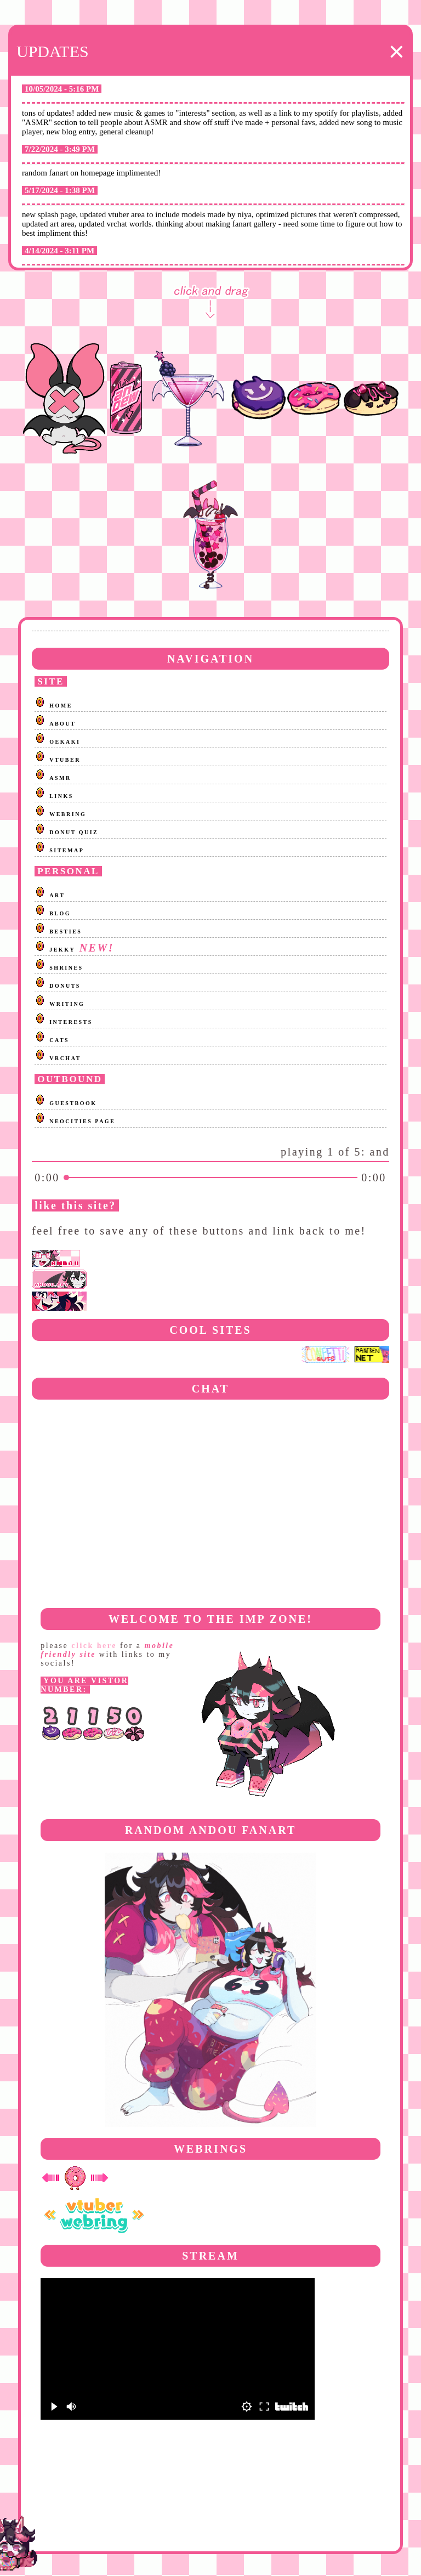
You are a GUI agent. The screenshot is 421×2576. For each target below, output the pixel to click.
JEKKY (62, 950)
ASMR (60, 778)
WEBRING (67, 814)
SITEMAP (66, 850)
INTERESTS (71, 1022)
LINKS (61, 796)
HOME (60, 706)
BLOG (60, 913)
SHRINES (66, 968)
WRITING (66, 1004)
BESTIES (65, 932)
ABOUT (62, 724)
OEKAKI (64, 742)
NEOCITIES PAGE (82, 1121)
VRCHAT (65, 1058)
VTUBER (65, 760)
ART (57, 895)
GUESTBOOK (72, 1103)
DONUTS (65, 986)
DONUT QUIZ (73, 832)
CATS (59, 1040)
